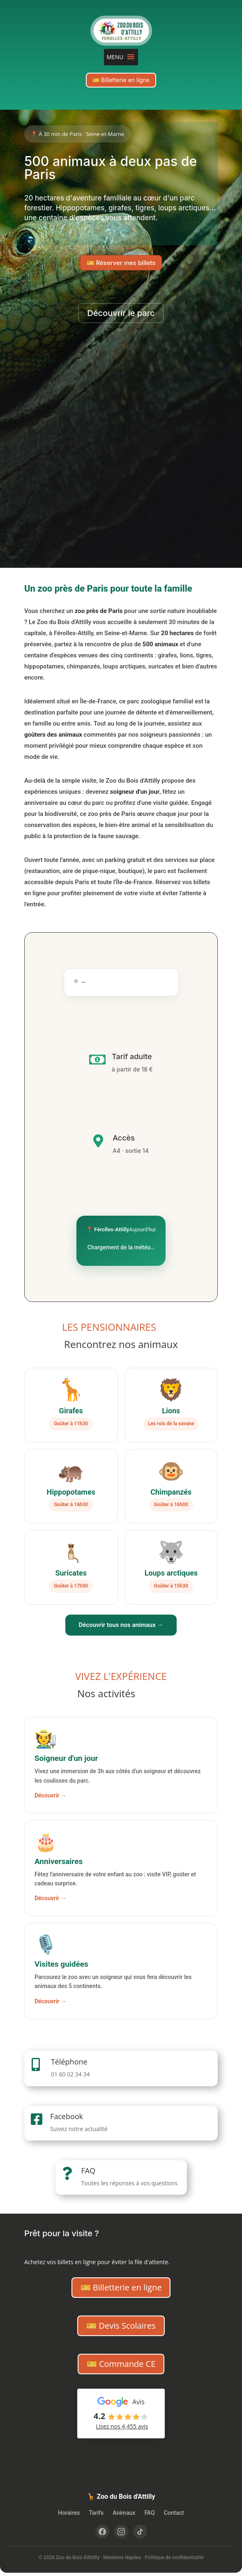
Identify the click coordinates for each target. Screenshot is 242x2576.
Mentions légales (122, 2557)
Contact (174, 2512)
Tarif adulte (132, 1056)
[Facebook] (102, 2532)
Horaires (69, 2512)
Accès (124, 1138)
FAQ (88, 2170)
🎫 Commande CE (121, 2363)
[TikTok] (140, 2532)
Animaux (124, 2512)
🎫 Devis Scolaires (120, 2325)
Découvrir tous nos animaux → (120, 1625)
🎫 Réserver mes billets (121, 263)
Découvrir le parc (120, 313)
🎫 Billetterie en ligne (121, 79)
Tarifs (96, 2512)
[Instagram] (121, 2532)
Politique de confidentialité (174, 2557)
